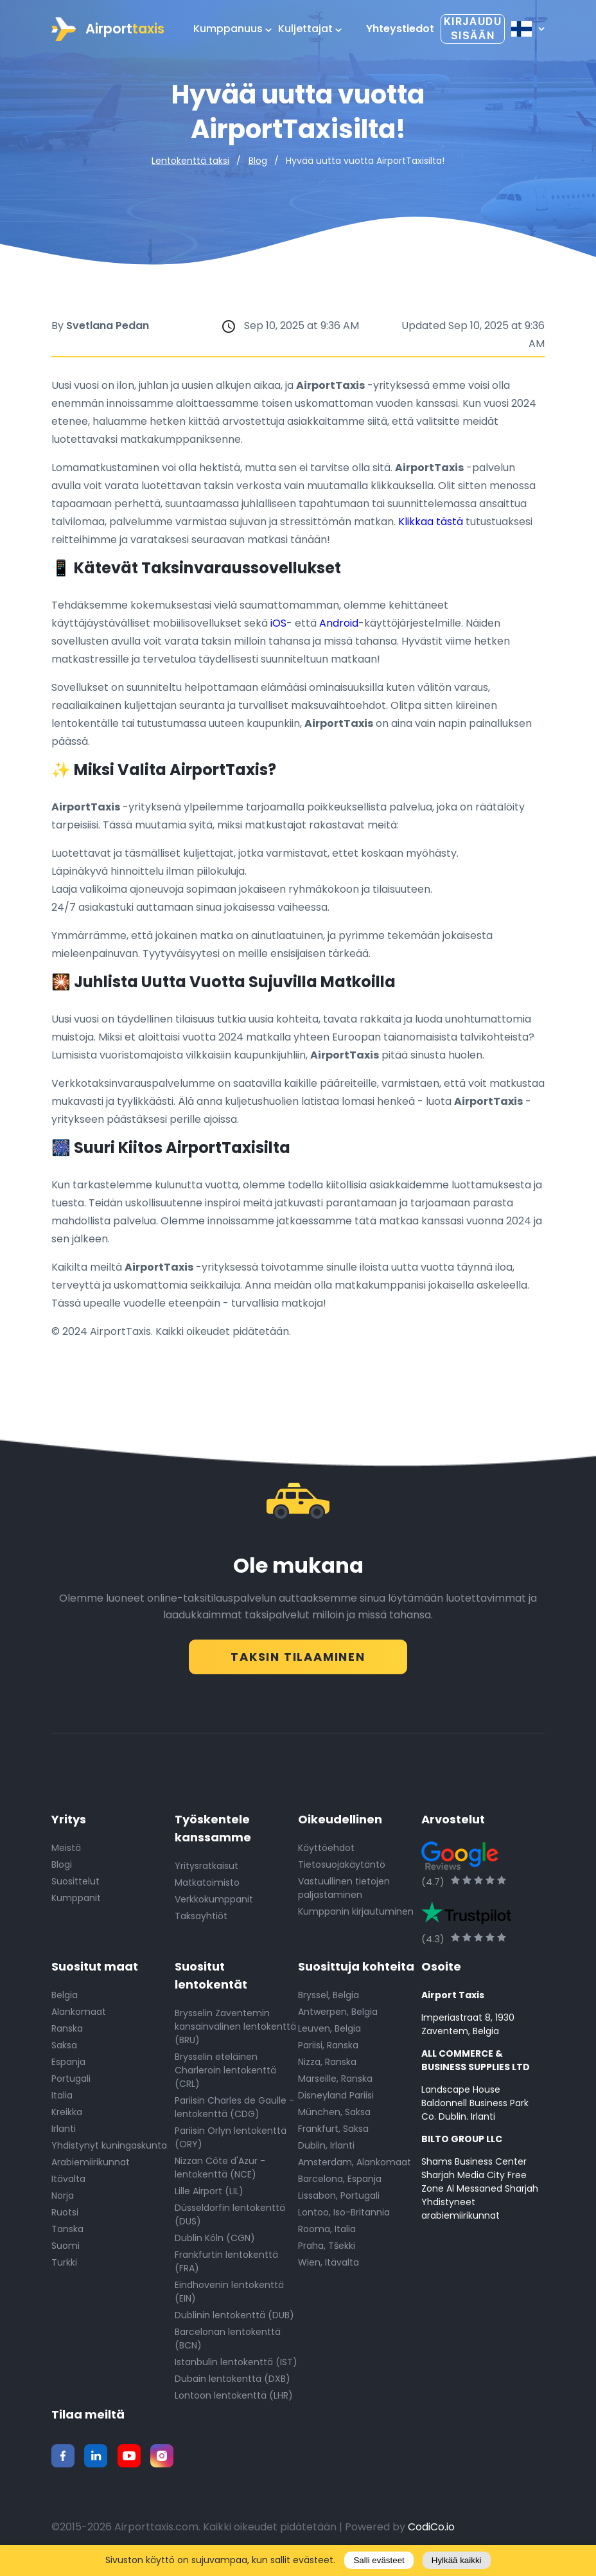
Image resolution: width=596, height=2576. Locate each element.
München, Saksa (334, 2116)
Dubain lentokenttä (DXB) (232, 2383)
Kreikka (66, 2116)
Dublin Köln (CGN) (215, 2242)
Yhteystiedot (400, 29)
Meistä (66, 1852)
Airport (107, 29)
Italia (62, 2099)
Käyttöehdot (326, 1852)
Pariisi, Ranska (328, 2049)
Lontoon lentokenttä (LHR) (234, 2399)
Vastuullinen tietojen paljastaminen (344, 1892)
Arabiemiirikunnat (90, 2166)
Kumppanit (76, 1902)
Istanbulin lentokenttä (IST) (236, 2366)
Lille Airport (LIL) (209, 2195)
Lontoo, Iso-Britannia (344, 2216)
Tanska (67, 2233)
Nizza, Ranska (327, 2066)
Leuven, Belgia (329, 2032)
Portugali (71, 2083)
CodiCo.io (431, 2531)
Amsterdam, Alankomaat (354, 2166)
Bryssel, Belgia (328, 1999)
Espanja (68, 2066)
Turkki (64, 2266)
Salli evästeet (378, 2560)
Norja (62, 2200)
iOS (278, 623)
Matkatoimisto (207, 1887)
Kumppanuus (232, 29)
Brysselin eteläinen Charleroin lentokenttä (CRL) (225, 2075)
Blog (258, 160)
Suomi (65, 2250)
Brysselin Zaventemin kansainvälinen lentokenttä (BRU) (235, 2031)
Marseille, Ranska (335, 2083)
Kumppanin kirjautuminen (356, 1916)
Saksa (64, 2049)
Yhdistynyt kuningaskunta (109, 2149)
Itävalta (68, 2183)
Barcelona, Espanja (339, 2183)
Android (338, 623)
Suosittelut (75, 1885)
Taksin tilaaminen (298, 1655)
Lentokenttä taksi (190, 160)
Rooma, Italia (327, 2233)
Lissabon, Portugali (339, 2200)
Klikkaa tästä (430, 521)
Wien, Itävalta (328, 2266)
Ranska (67, 2032)
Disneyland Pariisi (336, 2099)
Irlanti (63, 2133)
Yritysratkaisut (206, 1870)
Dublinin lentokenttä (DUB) (234, 2319)
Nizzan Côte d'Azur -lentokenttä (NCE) (220, 2172)
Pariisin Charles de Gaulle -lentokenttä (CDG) (234, 2111)
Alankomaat (78, 2016)
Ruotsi (64, 2216)
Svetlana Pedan (107, 325)
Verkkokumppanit (214, 1903)
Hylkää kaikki (457, 2560)
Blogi (61, 1869)
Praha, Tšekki (326, 2250)
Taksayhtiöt (201, 1920)
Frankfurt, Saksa (333, 2133)
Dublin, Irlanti (326, 2149)
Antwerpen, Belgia (338, 2016)
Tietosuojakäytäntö (341, 1869)
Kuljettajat (310, 29)
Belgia (64, 1999)
